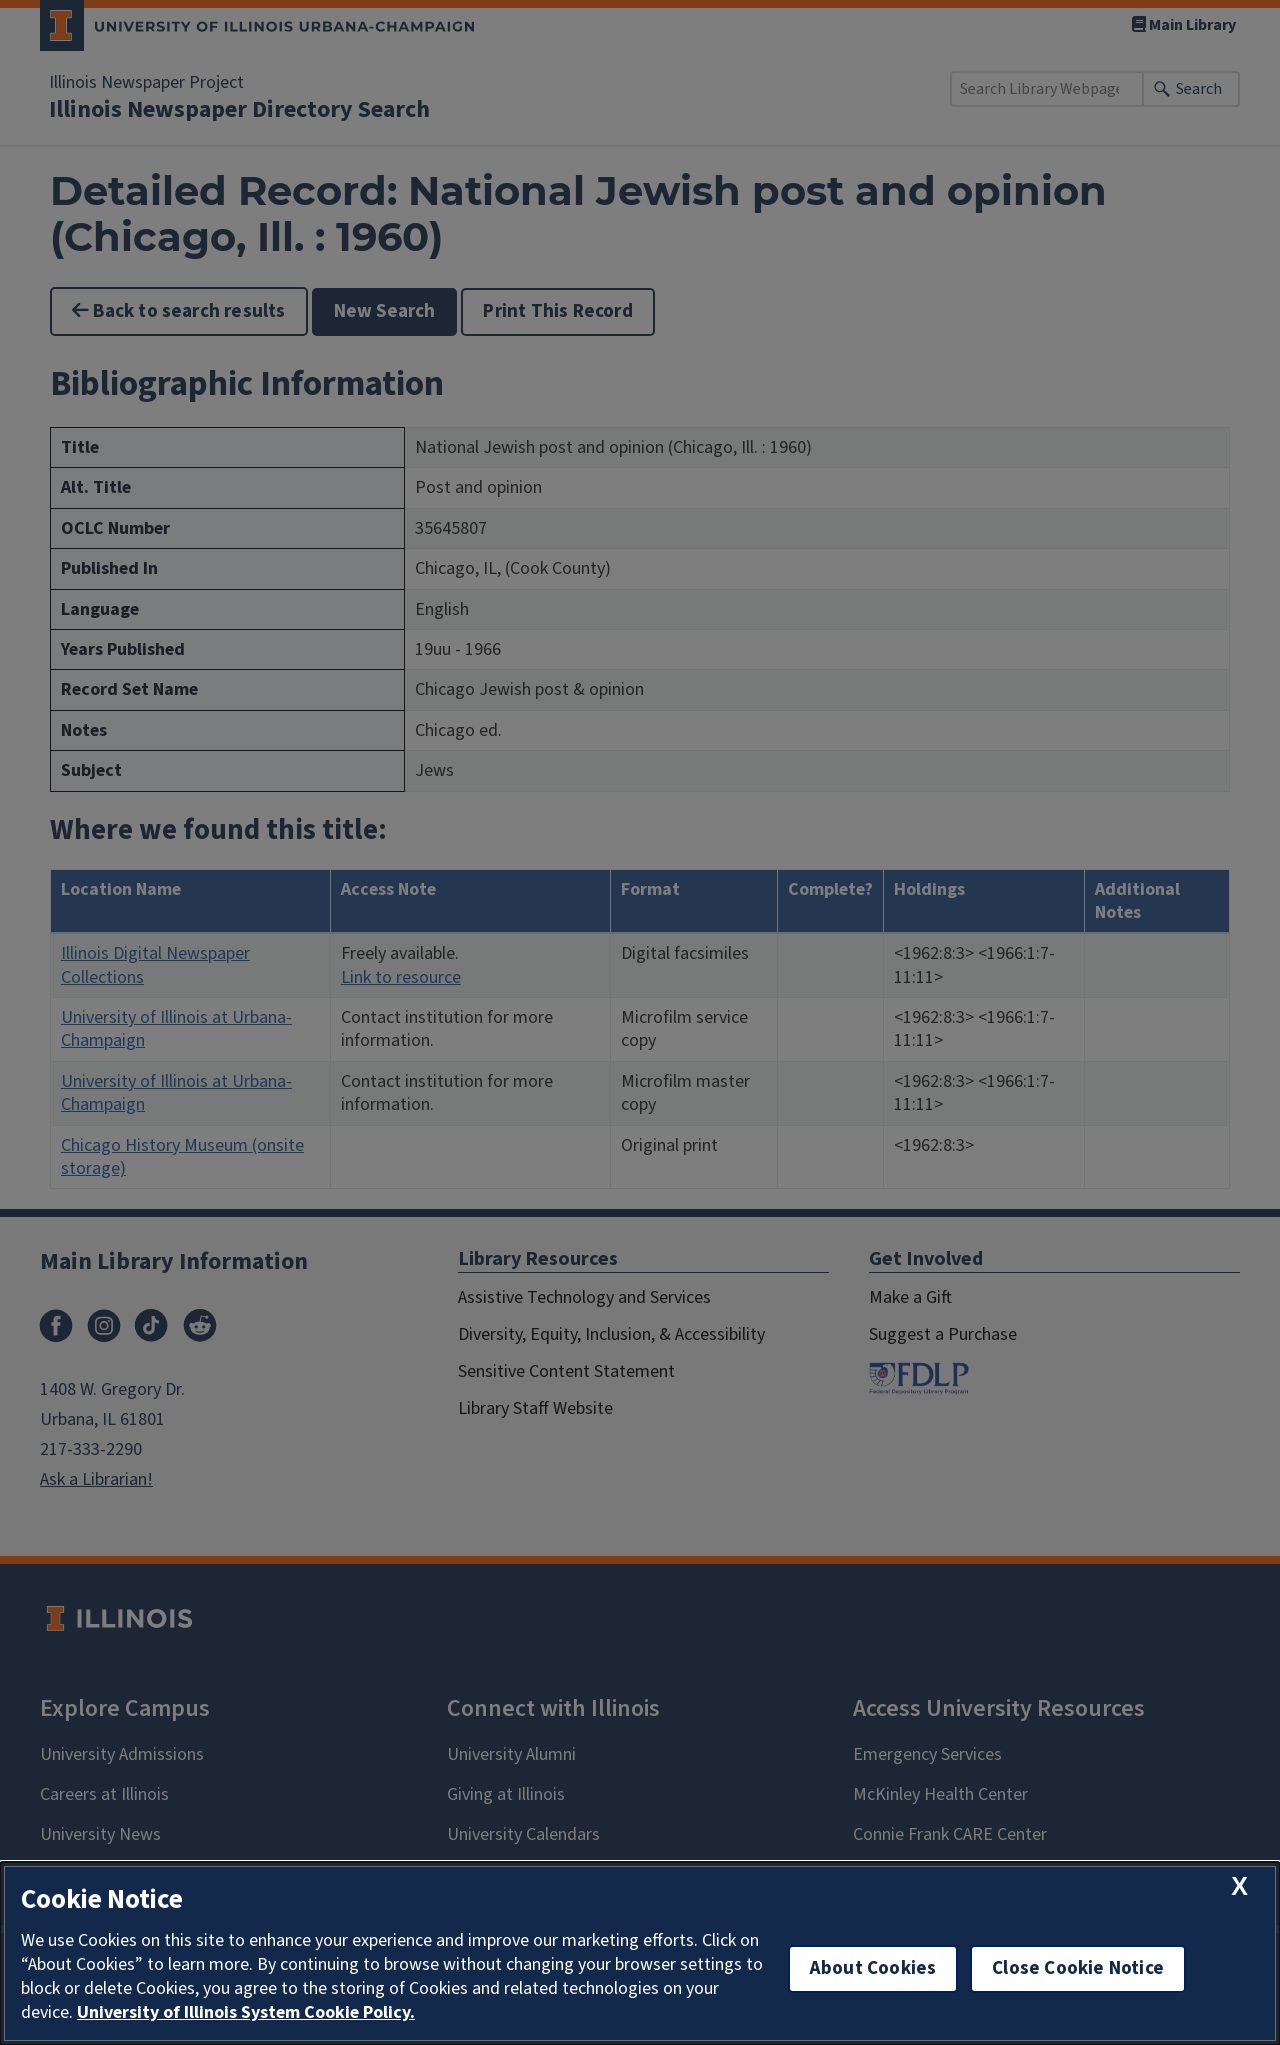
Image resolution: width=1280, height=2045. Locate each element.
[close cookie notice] (1239, 1886)
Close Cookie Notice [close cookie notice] (1078, 1968)
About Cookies (873, 1968)
